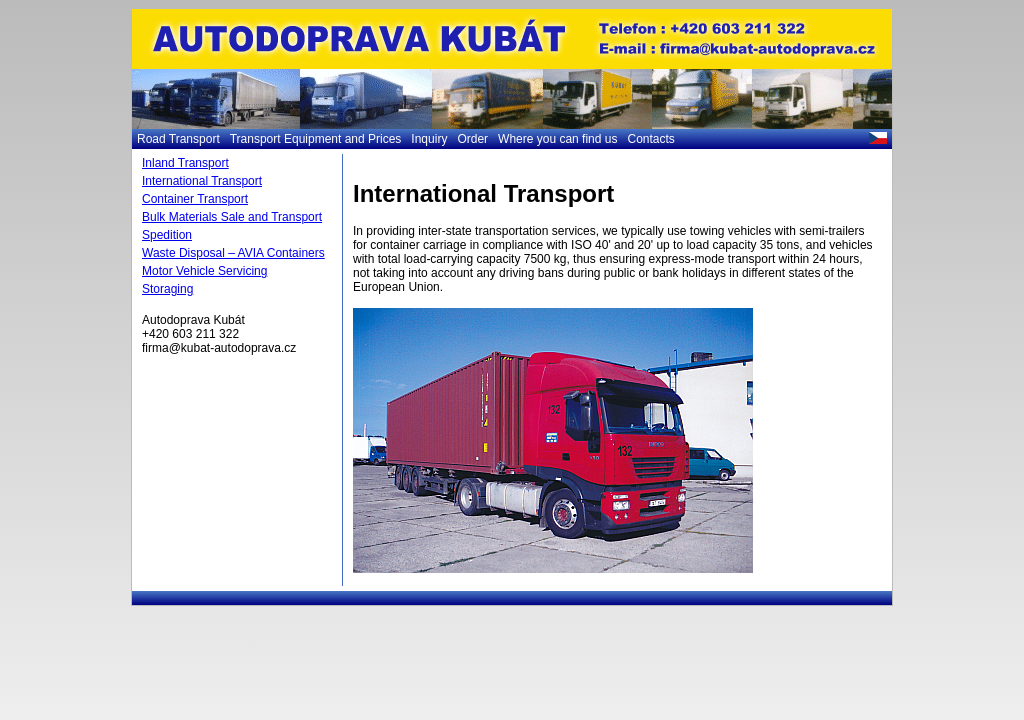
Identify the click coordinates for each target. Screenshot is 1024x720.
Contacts (650, 139)
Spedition (167, 235)
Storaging (167, 289)
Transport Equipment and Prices (316, 139)
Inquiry (429, 139)
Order (472, 139)
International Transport (202, 181)
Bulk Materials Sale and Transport (232, 217)
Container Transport (195, 199)
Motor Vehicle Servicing (204, 271)
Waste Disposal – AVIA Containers (233, 253)
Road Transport (178, 139)
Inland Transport (185, 163)
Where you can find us (557, 139)
